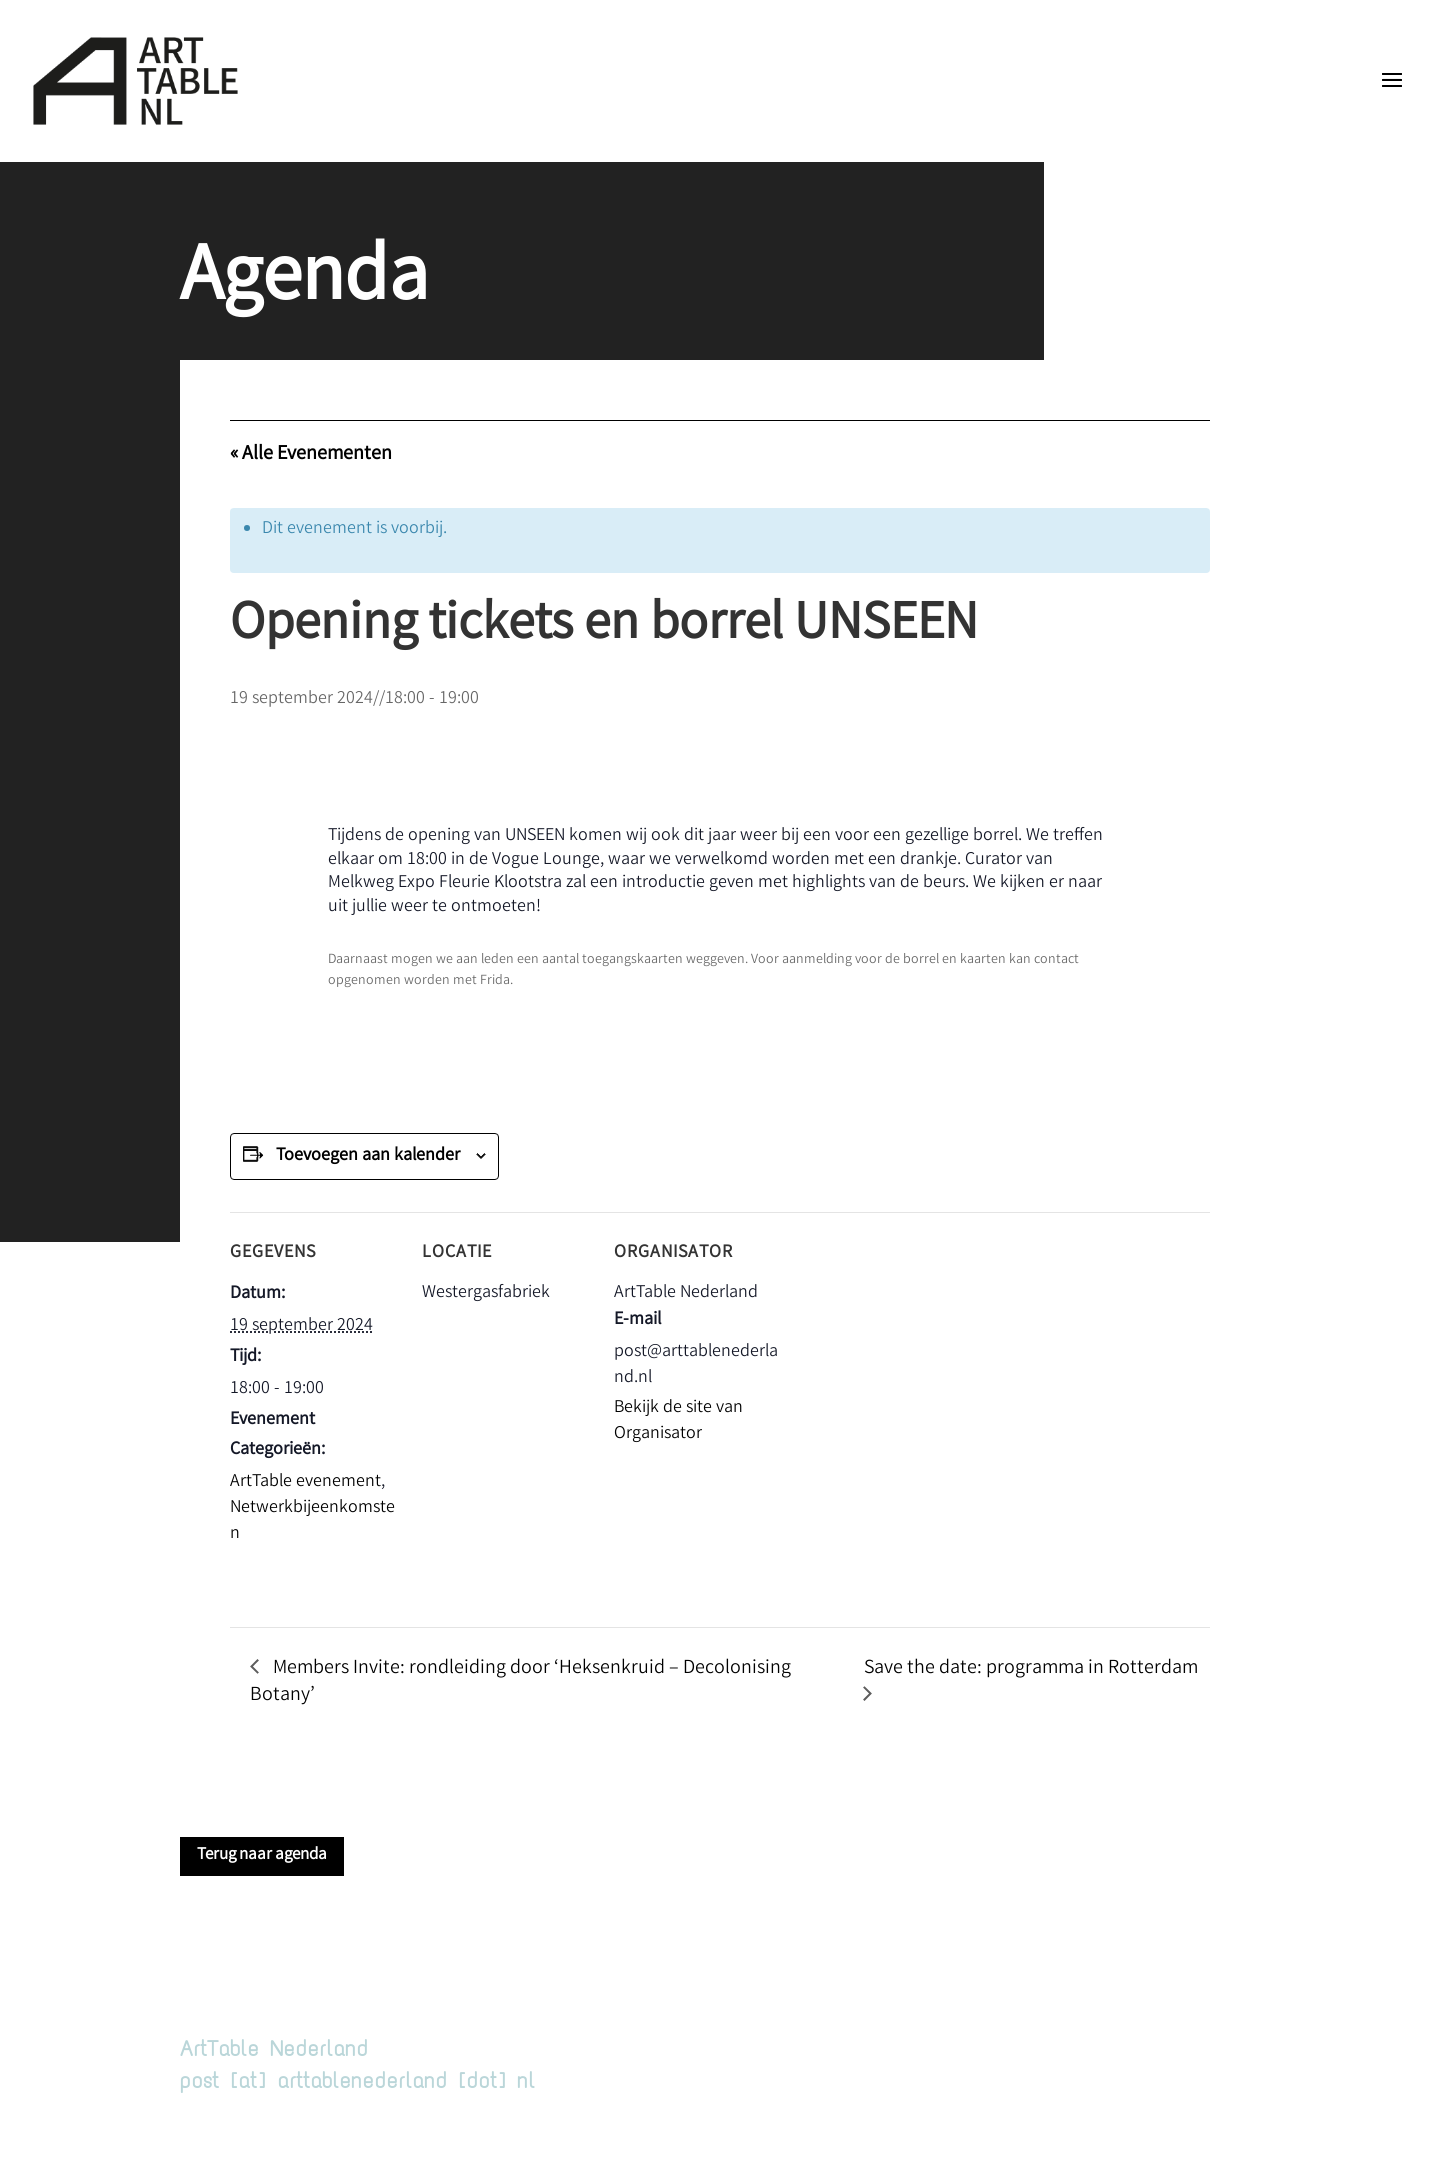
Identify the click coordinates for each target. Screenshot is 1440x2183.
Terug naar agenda (262, 1855)
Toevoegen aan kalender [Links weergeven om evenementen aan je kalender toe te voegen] (368, 1156)
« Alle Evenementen (311, 454)
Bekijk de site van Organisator (678, 1421)
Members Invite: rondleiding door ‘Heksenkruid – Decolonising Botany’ (520, 1682)
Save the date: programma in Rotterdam (1031, 1668)
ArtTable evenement (305, 1482)
